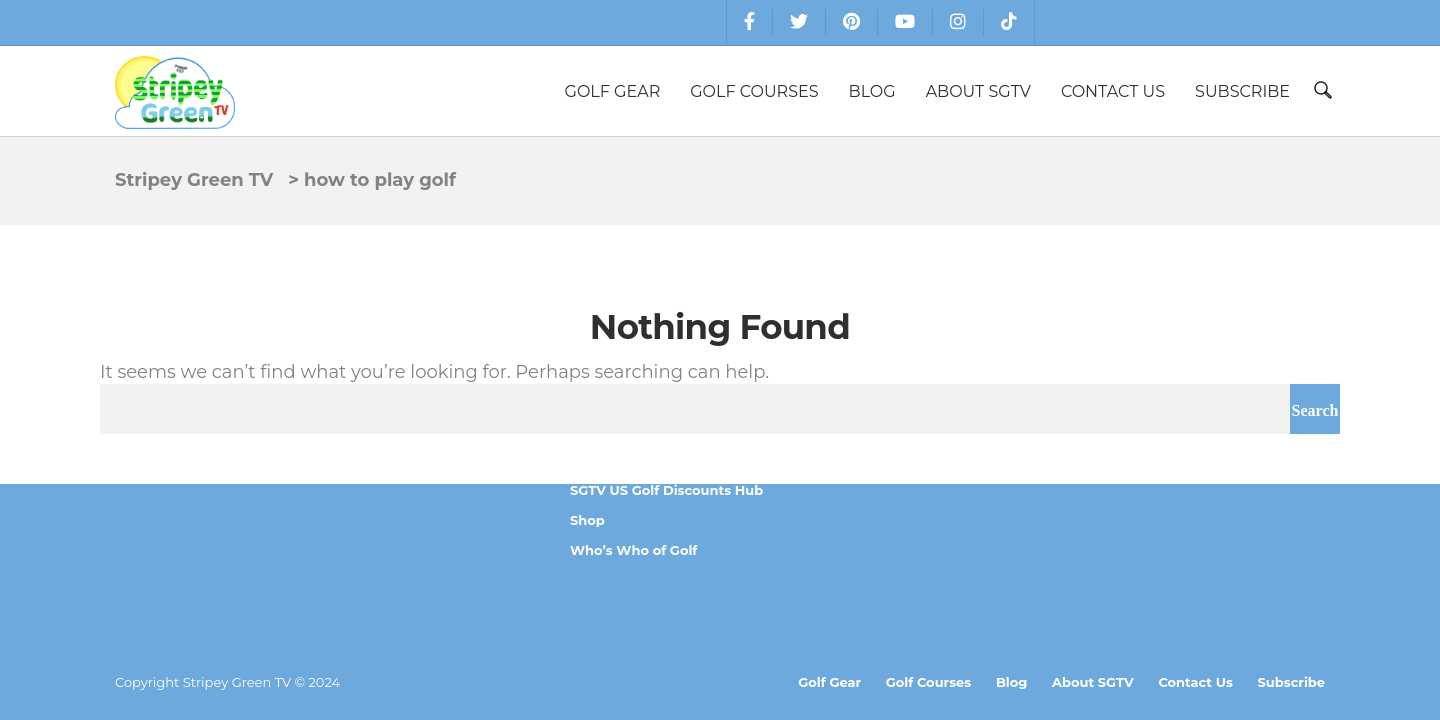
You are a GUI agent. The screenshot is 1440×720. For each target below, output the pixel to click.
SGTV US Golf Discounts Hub (666, 490)
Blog (872, 91)
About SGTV (978, 91)
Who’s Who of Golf (633, 550)
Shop (587, 520)
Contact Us (1113, 91)
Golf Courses (754, 91)
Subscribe (1242, 91)
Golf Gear (613, 91)
